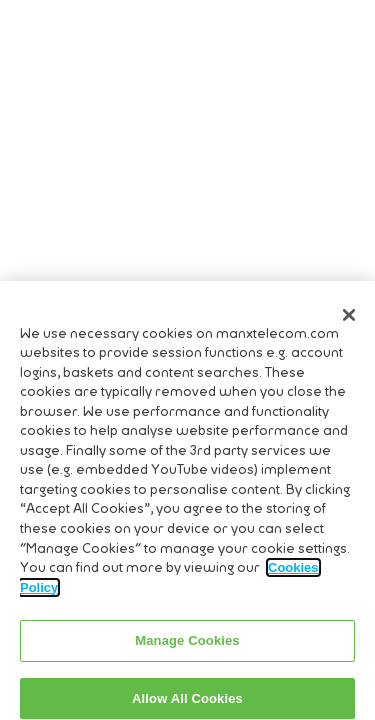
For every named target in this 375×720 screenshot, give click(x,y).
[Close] (349, 319)
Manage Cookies (187, 645)
